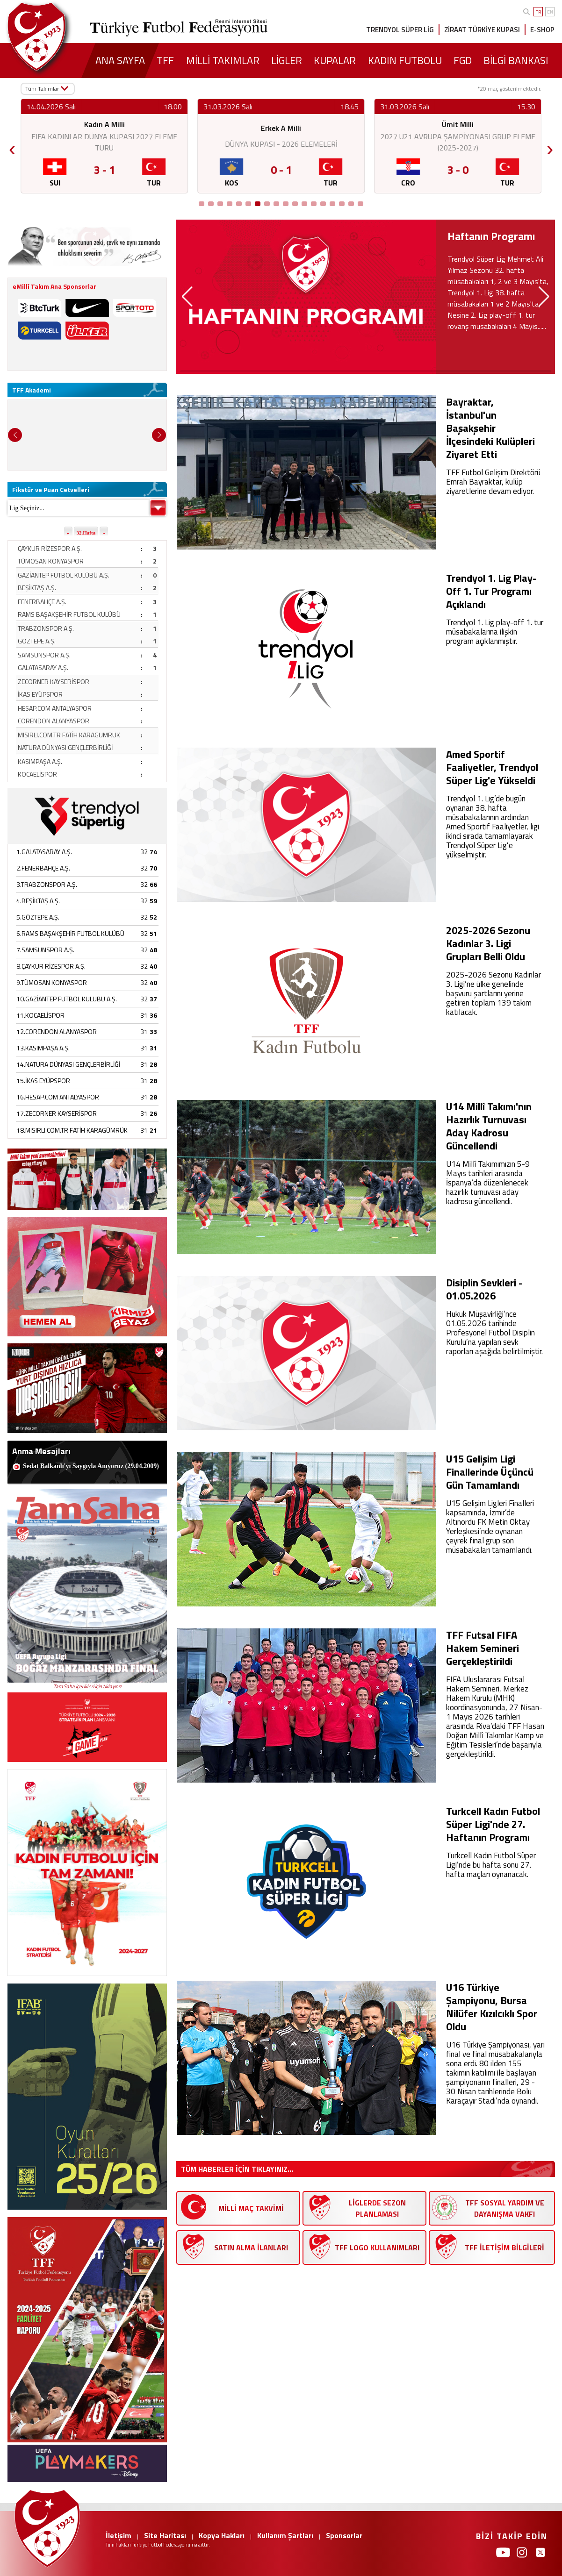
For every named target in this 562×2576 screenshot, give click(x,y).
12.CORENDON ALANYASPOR (56, 1031)
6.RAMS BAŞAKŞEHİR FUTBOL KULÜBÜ (70, 933)
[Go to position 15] (332, 203)
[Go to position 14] (323, 203)
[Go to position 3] (220, 203)
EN (550, 11)
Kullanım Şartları (285, 2535)
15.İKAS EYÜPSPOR (43, 1080)
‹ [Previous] (12, 146)
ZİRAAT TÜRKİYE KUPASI (482, 29)
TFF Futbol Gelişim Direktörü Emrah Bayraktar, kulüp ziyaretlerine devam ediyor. (493, 481)
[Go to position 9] (276, 203)
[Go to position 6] (248, 203)
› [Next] (550, 146)
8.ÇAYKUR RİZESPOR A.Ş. (51, 966)
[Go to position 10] (285, 203)
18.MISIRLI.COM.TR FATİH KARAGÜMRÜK (72, 1130)
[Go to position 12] (304, 203)
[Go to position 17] (351, 203)
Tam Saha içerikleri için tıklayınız (87, 1686)
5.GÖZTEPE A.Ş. (37, 917)
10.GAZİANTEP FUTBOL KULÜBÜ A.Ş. (66, 999)
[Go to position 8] (267, 203)
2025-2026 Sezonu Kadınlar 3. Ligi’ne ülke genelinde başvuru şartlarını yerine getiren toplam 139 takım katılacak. (493, 993)
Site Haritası (165, 2535)
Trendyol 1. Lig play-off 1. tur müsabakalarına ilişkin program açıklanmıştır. (494, 631)
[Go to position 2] (211, 203)
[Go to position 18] (360, 203)
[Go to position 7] (257, 203)
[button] (187, 296)
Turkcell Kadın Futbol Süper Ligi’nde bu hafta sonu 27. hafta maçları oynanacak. (491, 1864)
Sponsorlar (344, 2535)
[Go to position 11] (295, 203)
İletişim (118, 2535)
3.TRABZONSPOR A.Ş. (46, 884)
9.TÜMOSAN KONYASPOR (51, 982)
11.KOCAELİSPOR (40, 1015)
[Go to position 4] (229, 203)
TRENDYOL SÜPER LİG (400, 29)
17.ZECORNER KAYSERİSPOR (56, 1113)
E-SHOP (542, 29)
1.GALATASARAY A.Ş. (44, 851)
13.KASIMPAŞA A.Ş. (43, 1048)
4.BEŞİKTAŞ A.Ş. (38, 901)
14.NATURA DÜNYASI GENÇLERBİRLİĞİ (68, 1064)
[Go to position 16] (342, 203)
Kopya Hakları (222, 2535)
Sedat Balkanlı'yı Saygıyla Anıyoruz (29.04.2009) (91, 1466)
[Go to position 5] (239, 203)
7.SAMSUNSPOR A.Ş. (45, 950)
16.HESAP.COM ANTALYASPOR (57, 1097)
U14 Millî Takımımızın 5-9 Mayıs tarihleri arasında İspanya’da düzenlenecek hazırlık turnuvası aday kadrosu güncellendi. (488, 1182)
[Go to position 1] (201, 203)
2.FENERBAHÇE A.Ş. (43, 868)
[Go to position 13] (314, 203)
